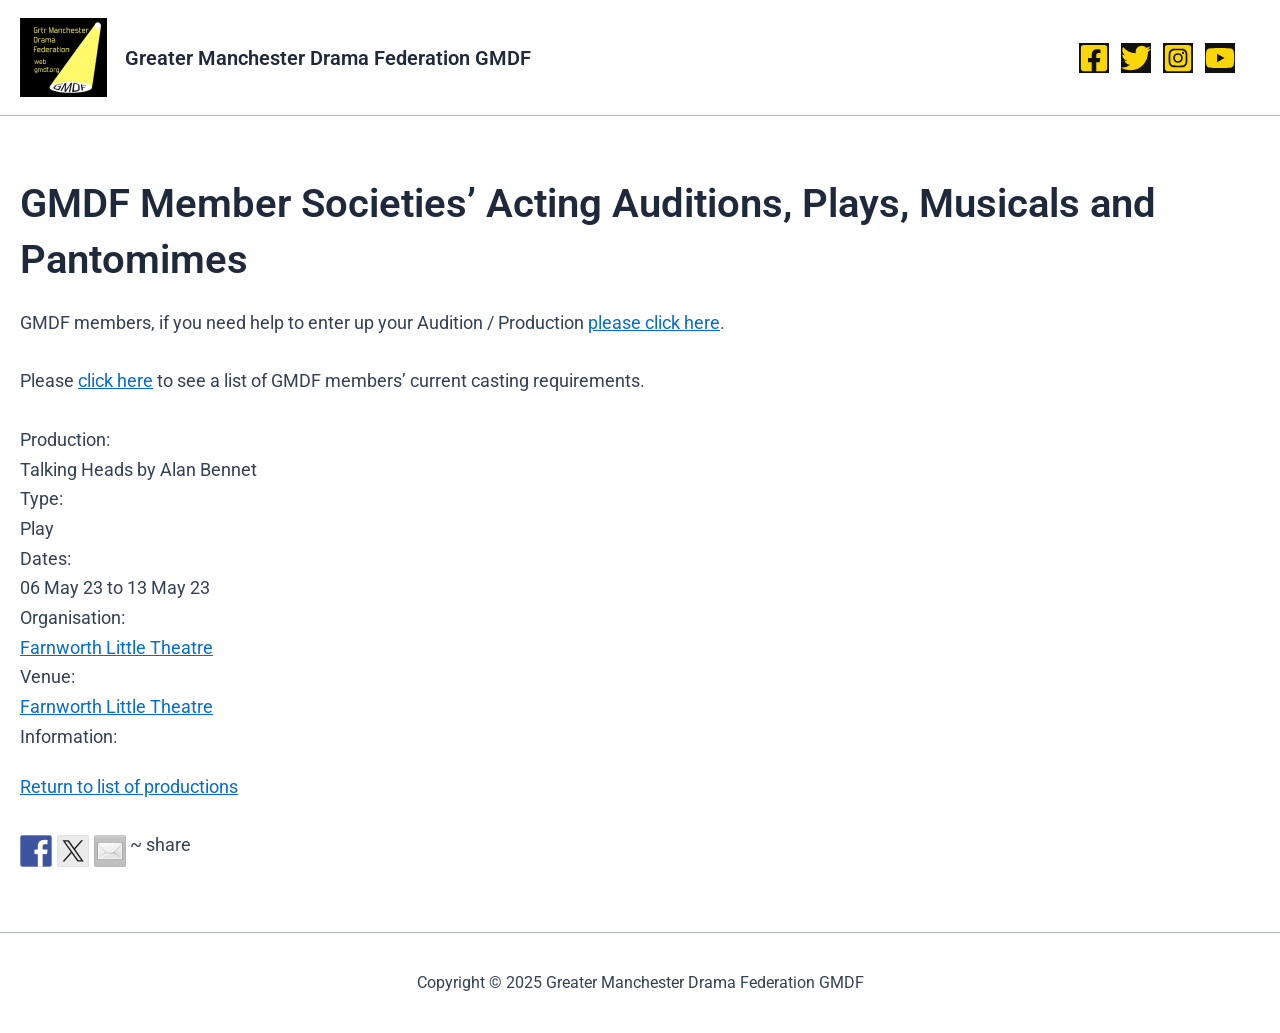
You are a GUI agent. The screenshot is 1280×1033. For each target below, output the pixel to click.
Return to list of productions (129, 786)
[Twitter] (1136, 58)
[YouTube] (1220, 58)
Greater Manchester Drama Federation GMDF (328, 58)
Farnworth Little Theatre (116, 647)
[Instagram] (1178, 58)
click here (115, 380)
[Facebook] (1094, 58)
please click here (654, 322)
